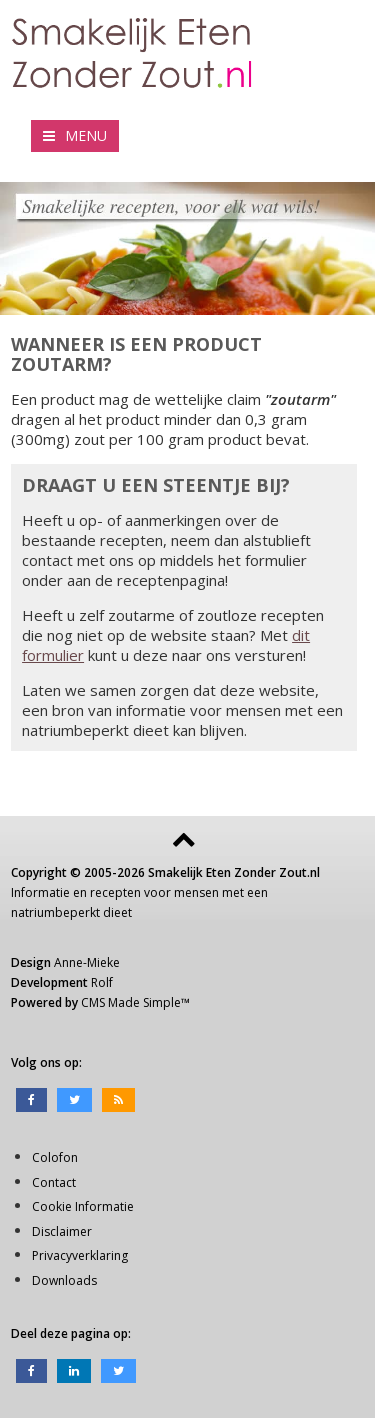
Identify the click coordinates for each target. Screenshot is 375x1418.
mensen (196, 892)
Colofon (55, 1157)
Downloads (64, 1280)
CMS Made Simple (131, 1002)
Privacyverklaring (80, 1255)
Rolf (102, 982)
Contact (54, 1182)
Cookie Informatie (83, 1206)
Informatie (40, 892)
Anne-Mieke (87, 962)
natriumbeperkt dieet (71, 912)
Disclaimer (62, 1231)
